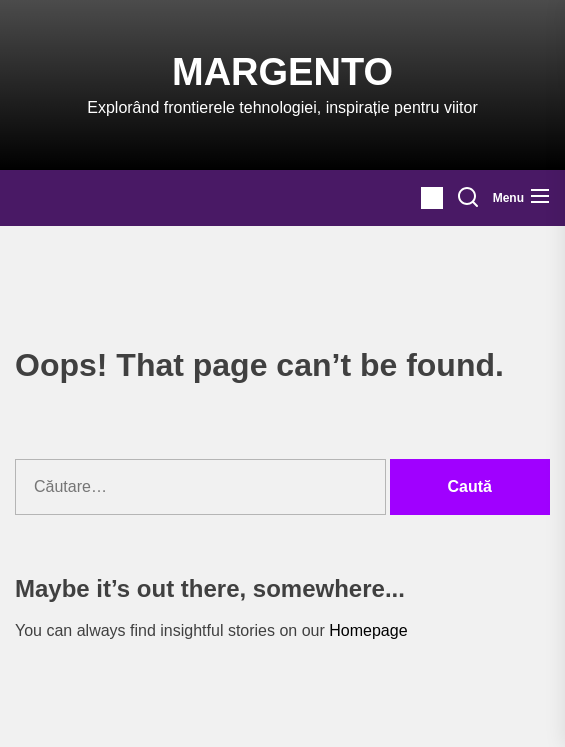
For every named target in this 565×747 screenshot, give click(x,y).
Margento (282, 72)
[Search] (468, 198)
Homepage (368, 630)
